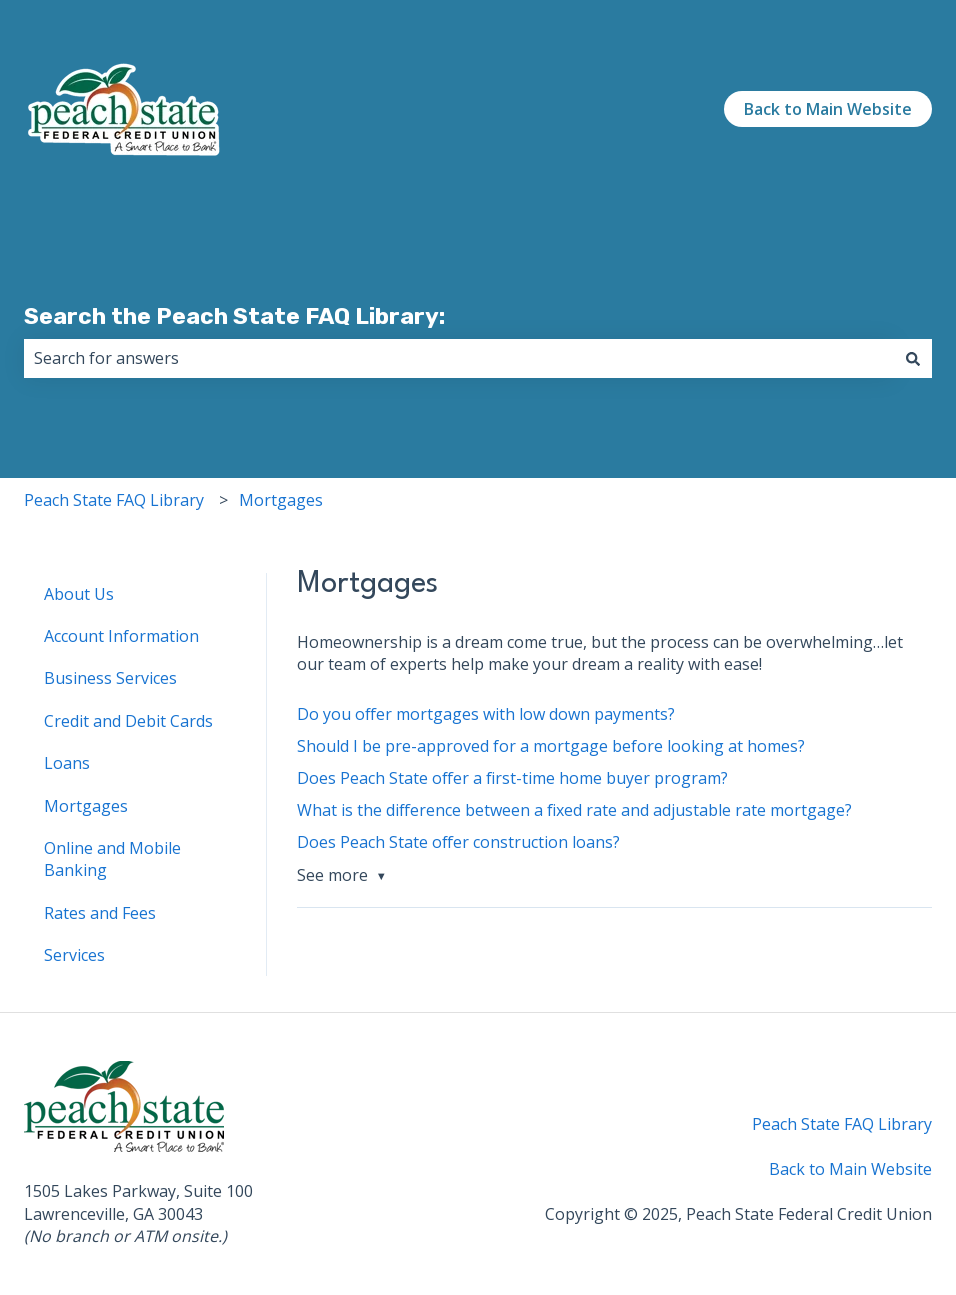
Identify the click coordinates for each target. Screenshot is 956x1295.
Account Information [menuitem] (121, 636)
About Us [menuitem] (79, 594)
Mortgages (281, 500)
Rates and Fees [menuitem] (100, 913)
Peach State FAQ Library (114, 500)
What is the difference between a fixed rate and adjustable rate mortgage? (574, 810)
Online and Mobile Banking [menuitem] (112, 859)
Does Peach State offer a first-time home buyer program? (512, 778)
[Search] (913, 358)
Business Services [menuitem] (110, 678)
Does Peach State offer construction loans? (458, 842)
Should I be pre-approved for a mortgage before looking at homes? (551, 746)
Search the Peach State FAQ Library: (234, 316)
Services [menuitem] (74, 955)
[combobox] (459, 358)
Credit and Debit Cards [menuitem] (128, 721)
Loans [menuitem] (67, 763)
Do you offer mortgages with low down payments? (486, 714)
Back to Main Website (828, 109)
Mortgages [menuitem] (86, 806)
